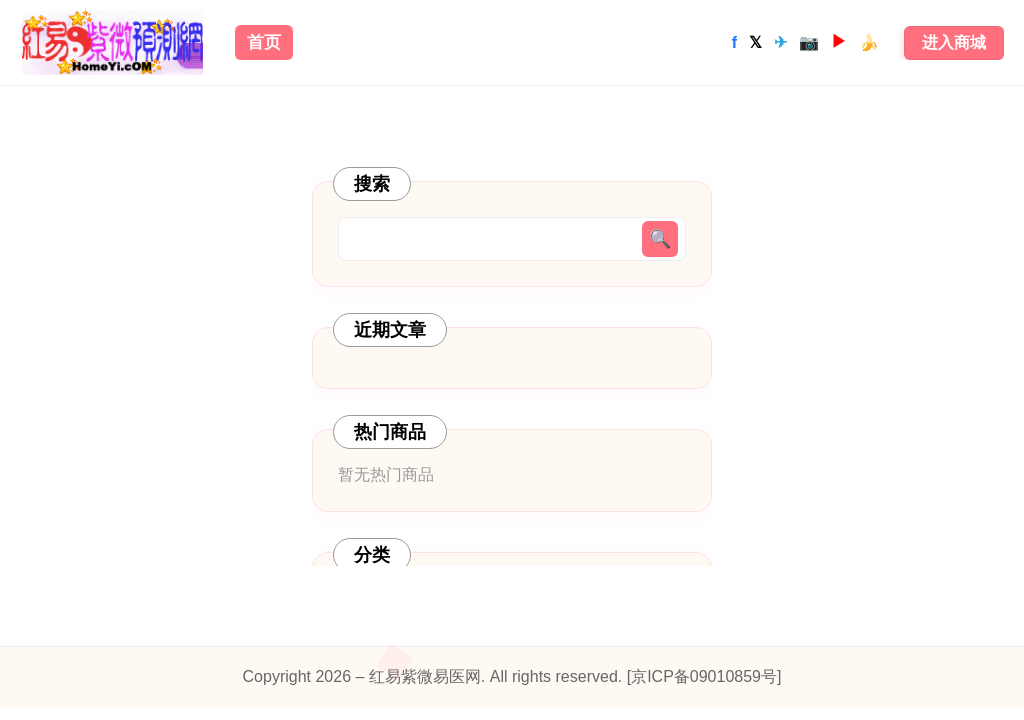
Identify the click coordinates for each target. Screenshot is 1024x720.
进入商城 (954, 42)
